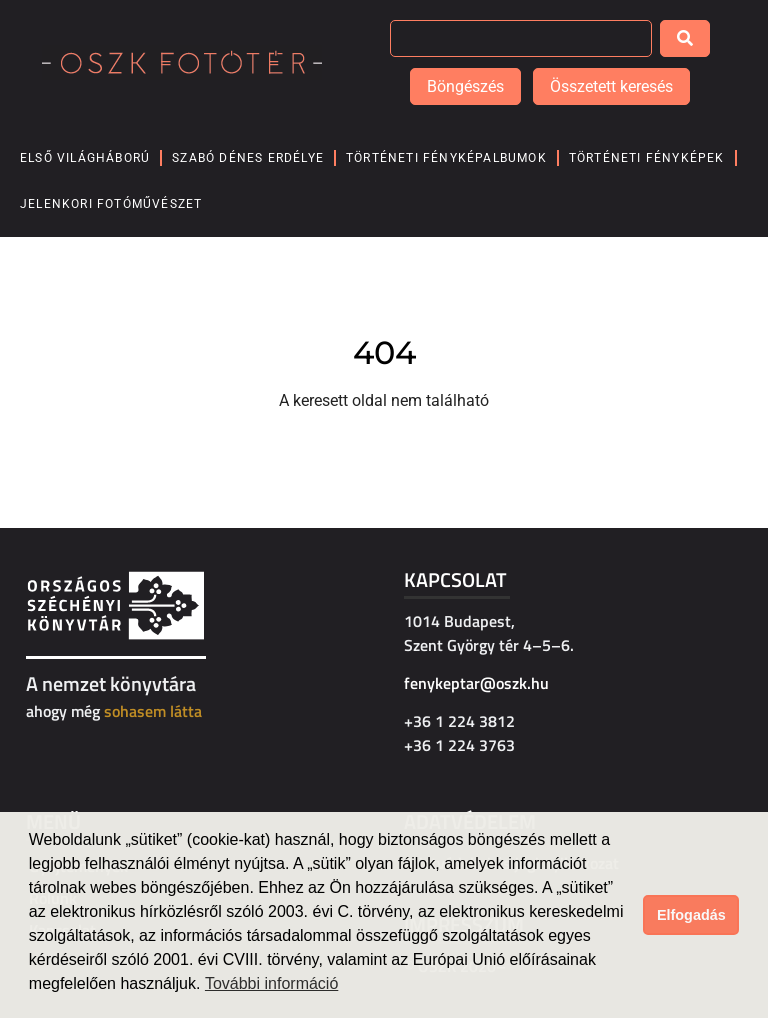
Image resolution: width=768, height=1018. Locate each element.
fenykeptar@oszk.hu (476, 683)
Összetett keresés (611, 86)
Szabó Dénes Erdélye (248, 158)
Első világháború (85, 158)
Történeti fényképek (647, 158)
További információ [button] (271, 983)
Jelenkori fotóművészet (111, 204)
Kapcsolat (455, 579)
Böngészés (465, 86)
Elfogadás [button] (691, 915)
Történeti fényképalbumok (446, 158)
